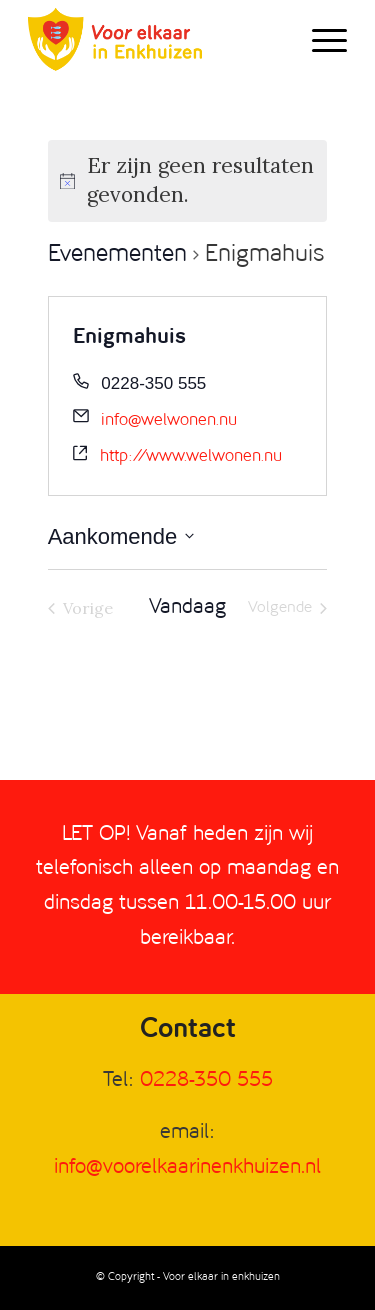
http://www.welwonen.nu (191, 456)
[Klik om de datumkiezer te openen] (121, 536)
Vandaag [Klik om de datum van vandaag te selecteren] (187, 607)
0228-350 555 (206, 1080)
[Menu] (319, 40)
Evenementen (117, 255)
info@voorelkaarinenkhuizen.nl (187, 1167)
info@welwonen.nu (169, 420)
